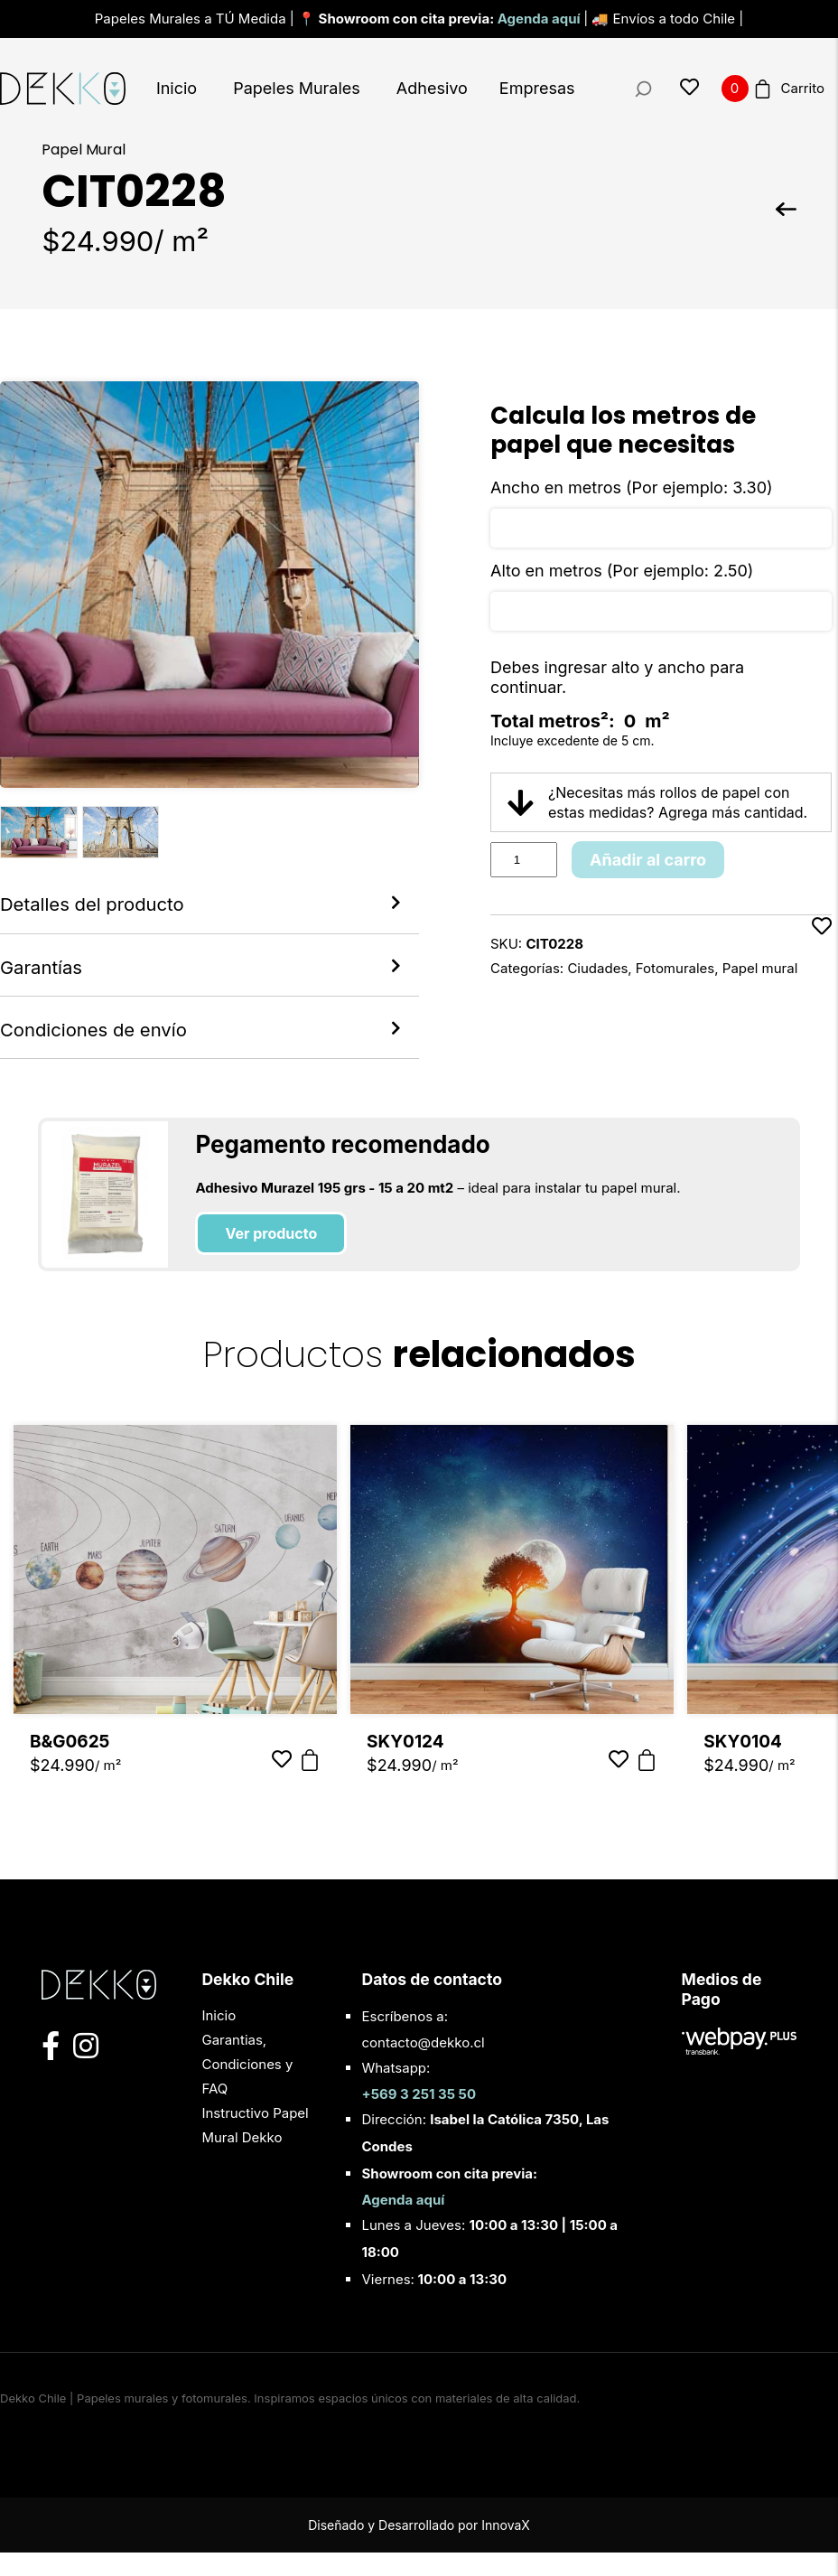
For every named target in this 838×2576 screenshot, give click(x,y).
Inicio (176, 88)
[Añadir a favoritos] (822, 947)
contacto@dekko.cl (422, 2066)
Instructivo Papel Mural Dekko (254, 2148)
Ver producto (271, 1257)
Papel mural (760, 968)
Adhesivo (432, 88)
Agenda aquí (540, 18)
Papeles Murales (296, 88)
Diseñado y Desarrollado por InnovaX (419, 2548)
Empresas (537, 88)
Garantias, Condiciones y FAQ (247, 2088)
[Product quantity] (523, 859)
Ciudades (597, 968)
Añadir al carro (648, 859)
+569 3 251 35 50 (418, 2117)
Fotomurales (675, 968)
